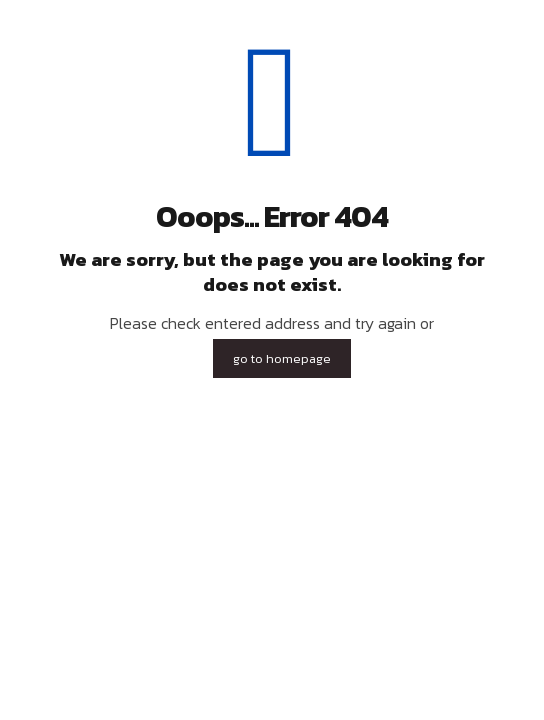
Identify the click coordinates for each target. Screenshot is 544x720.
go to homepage (282, 358)
